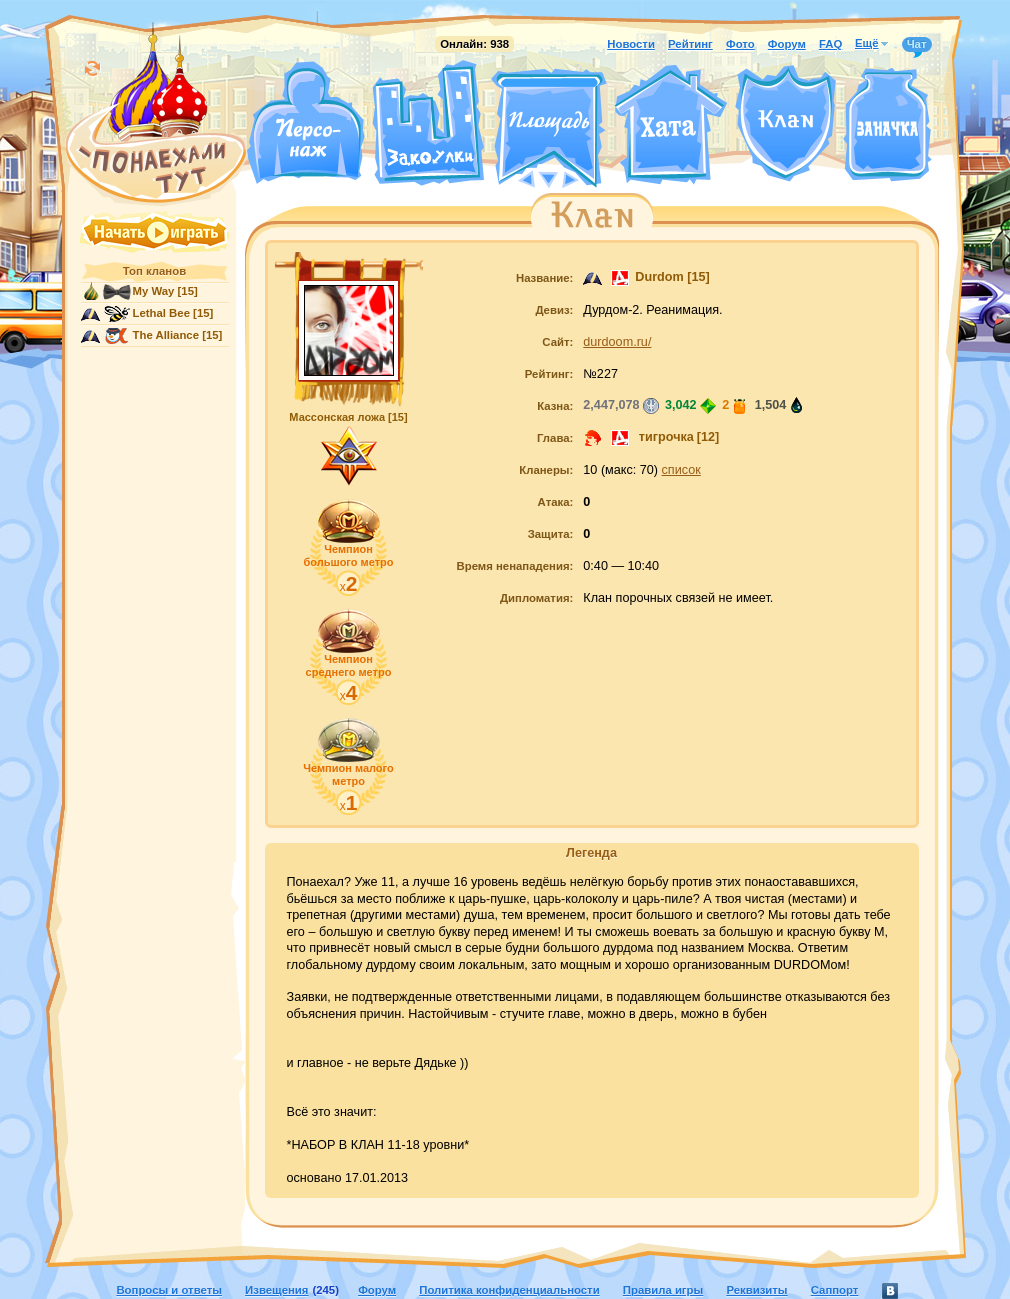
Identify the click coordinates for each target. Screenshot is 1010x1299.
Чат (917, 45)
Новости (631, 44)
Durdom (659, 277)
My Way (154, 291)
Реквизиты (756, 1290)
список (681, 470)
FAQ (830, 44)
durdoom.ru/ (617, 342)
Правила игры (663, 1290)
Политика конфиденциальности (509, 1290)
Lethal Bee (161, 313)
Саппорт (835, 1290)
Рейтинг (690, 44)
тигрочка (664, 437)
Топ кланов (154, 271)
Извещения (276, 1290)
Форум (787, 44)
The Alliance (166, 335)
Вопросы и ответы (169, 1290)
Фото (740, 44)
